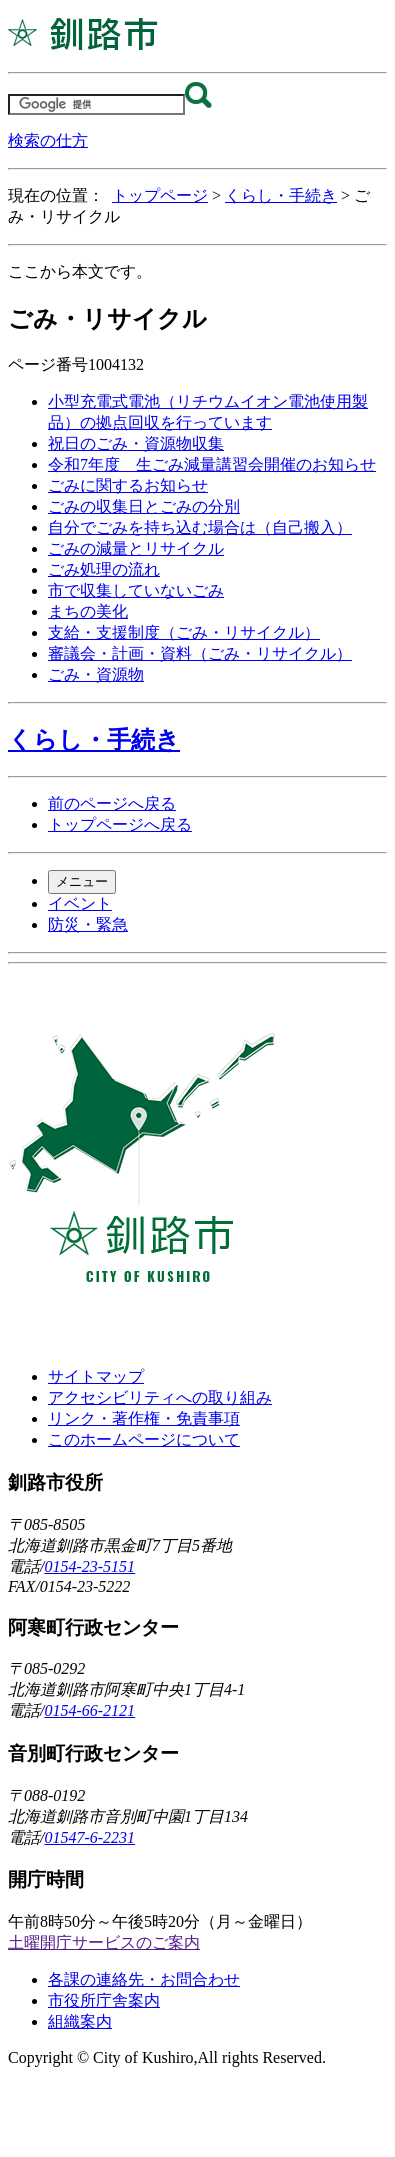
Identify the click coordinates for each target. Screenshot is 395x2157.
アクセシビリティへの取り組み (160, 1397)
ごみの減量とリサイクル (136, 548)
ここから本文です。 (80, 271)
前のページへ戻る (112, 803)
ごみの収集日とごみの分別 (144, 506)
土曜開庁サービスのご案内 (104, 1942)
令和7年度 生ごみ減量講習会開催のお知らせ (212, 464)
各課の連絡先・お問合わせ (144, 1979)
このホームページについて (144, 1439)
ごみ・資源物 (96, 674)
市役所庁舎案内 (104, 2000)
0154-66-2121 (89, 1710)
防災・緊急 (88, 924)
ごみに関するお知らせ (128, 485)
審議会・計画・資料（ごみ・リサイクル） (200, 653)
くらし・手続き (281, 195)
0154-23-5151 (89, 1566)
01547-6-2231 (89, 1837)
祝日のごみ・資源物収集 (136, 443)
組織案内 (80, 2021)
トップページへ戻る (120, 824)
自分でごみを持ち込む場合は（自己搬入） (200, 527)
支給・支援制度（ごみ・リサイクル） (184, 632)
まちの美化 (88, 611)
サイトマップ (96, 1376)
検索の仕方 (48, 140)
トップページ (160, 195)
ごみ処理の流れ (104, 569)
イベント (80, 903)
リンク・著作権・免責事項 (144, 1418)
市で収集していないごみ (136, 590)
